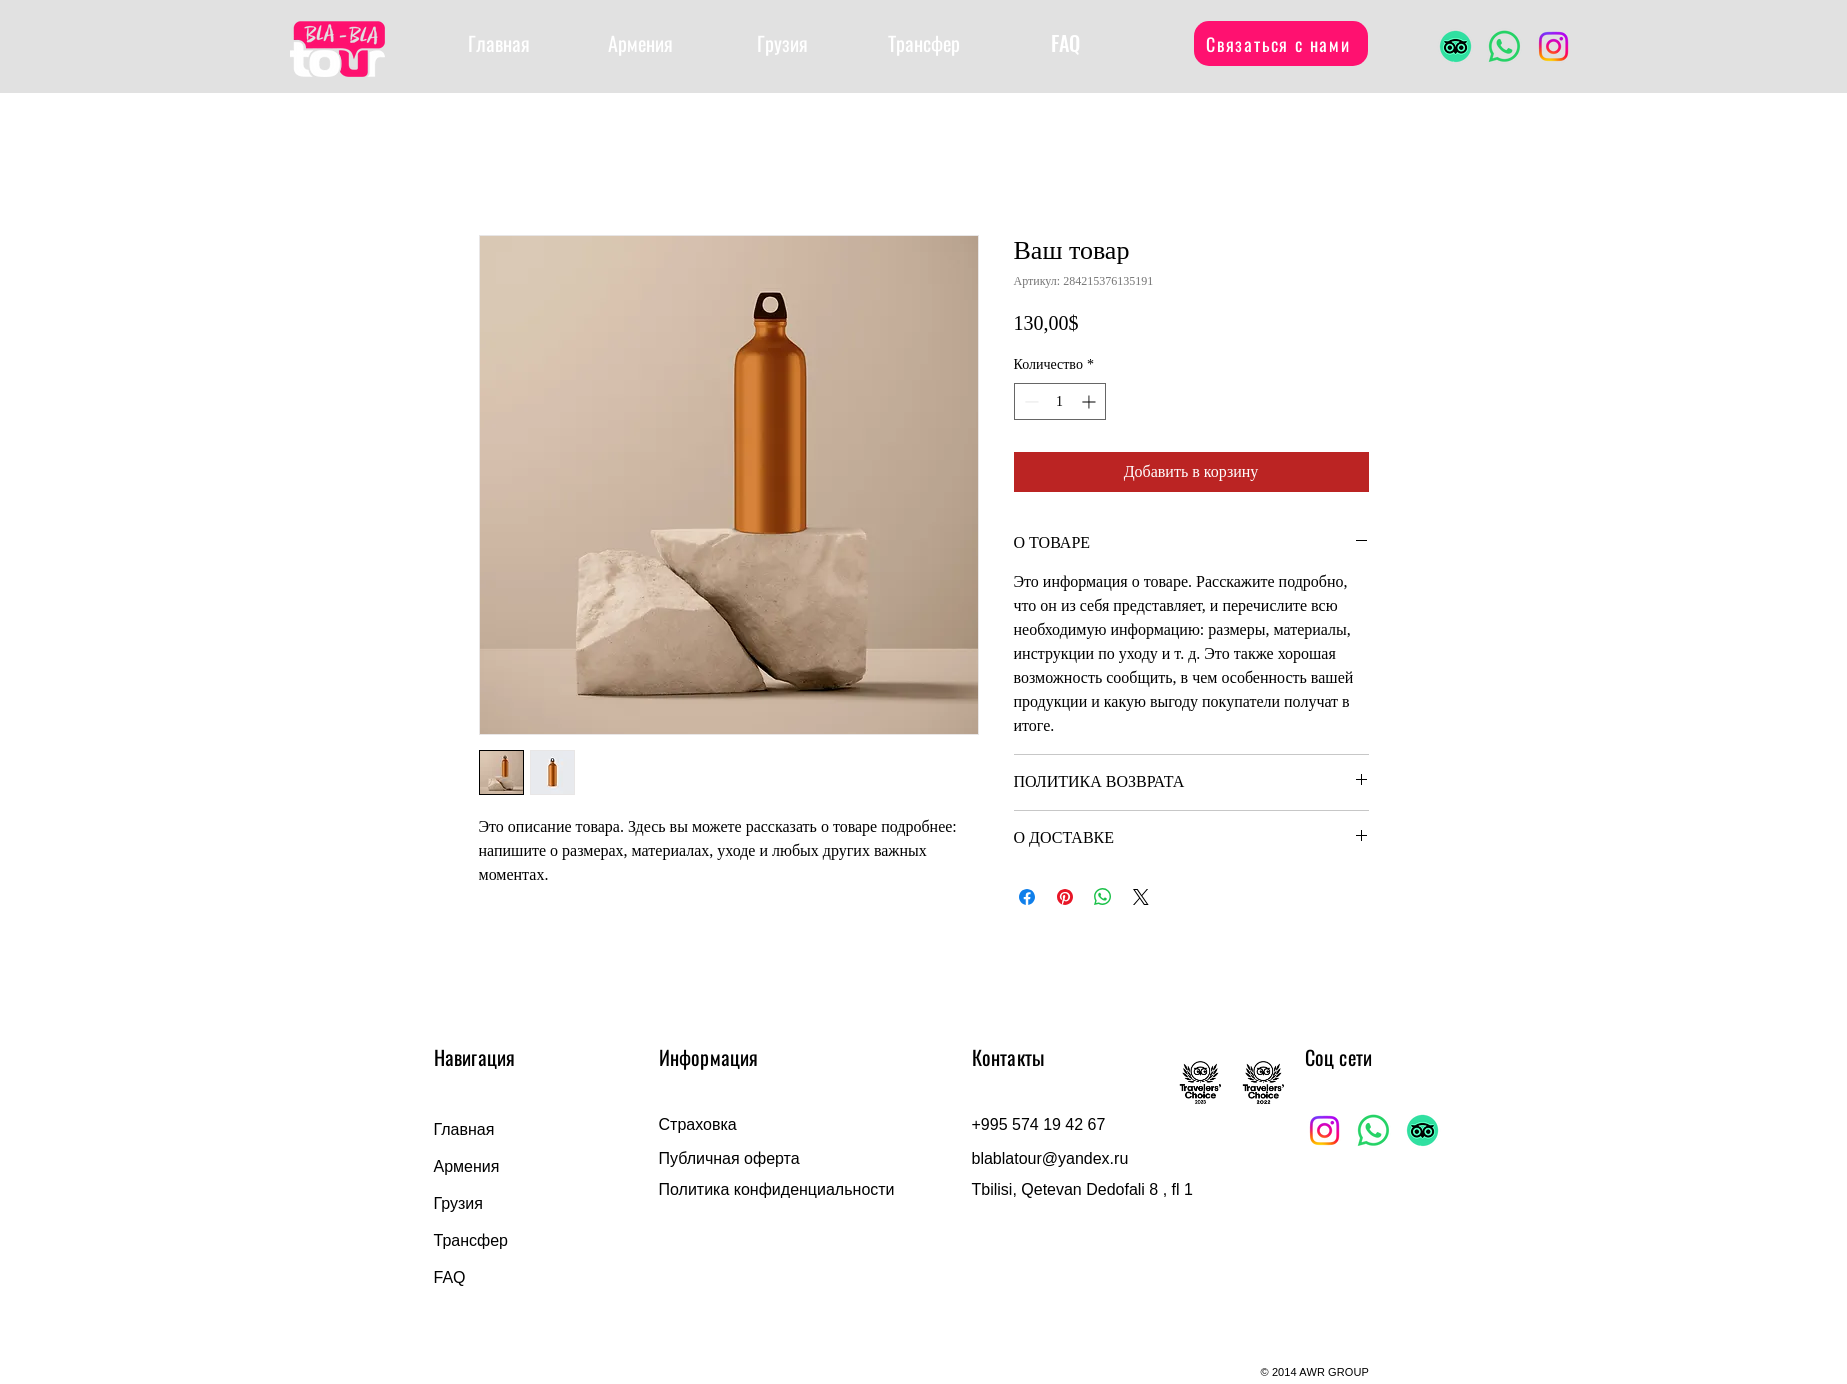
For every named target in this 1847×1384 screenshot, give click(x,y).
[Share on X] (1141, 897)
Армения (467, 1166)
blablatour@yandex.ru (1050, 1158)
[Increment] (1090, 401)
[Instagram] (1553, 46)
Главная (464, 1129)
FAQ (450, 1277)
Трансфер (471, 1240)
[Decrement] (1029, 401)
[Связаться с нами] (1281, 43)
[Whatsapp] (1504, 46)
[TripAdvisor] (1455, 46)
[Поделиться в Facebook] (1027, 897)
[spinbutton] (1060, 401)
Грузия (458, 1203)
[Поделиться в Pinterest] (1065, 897)
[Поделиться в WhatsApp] (1103, 897)
